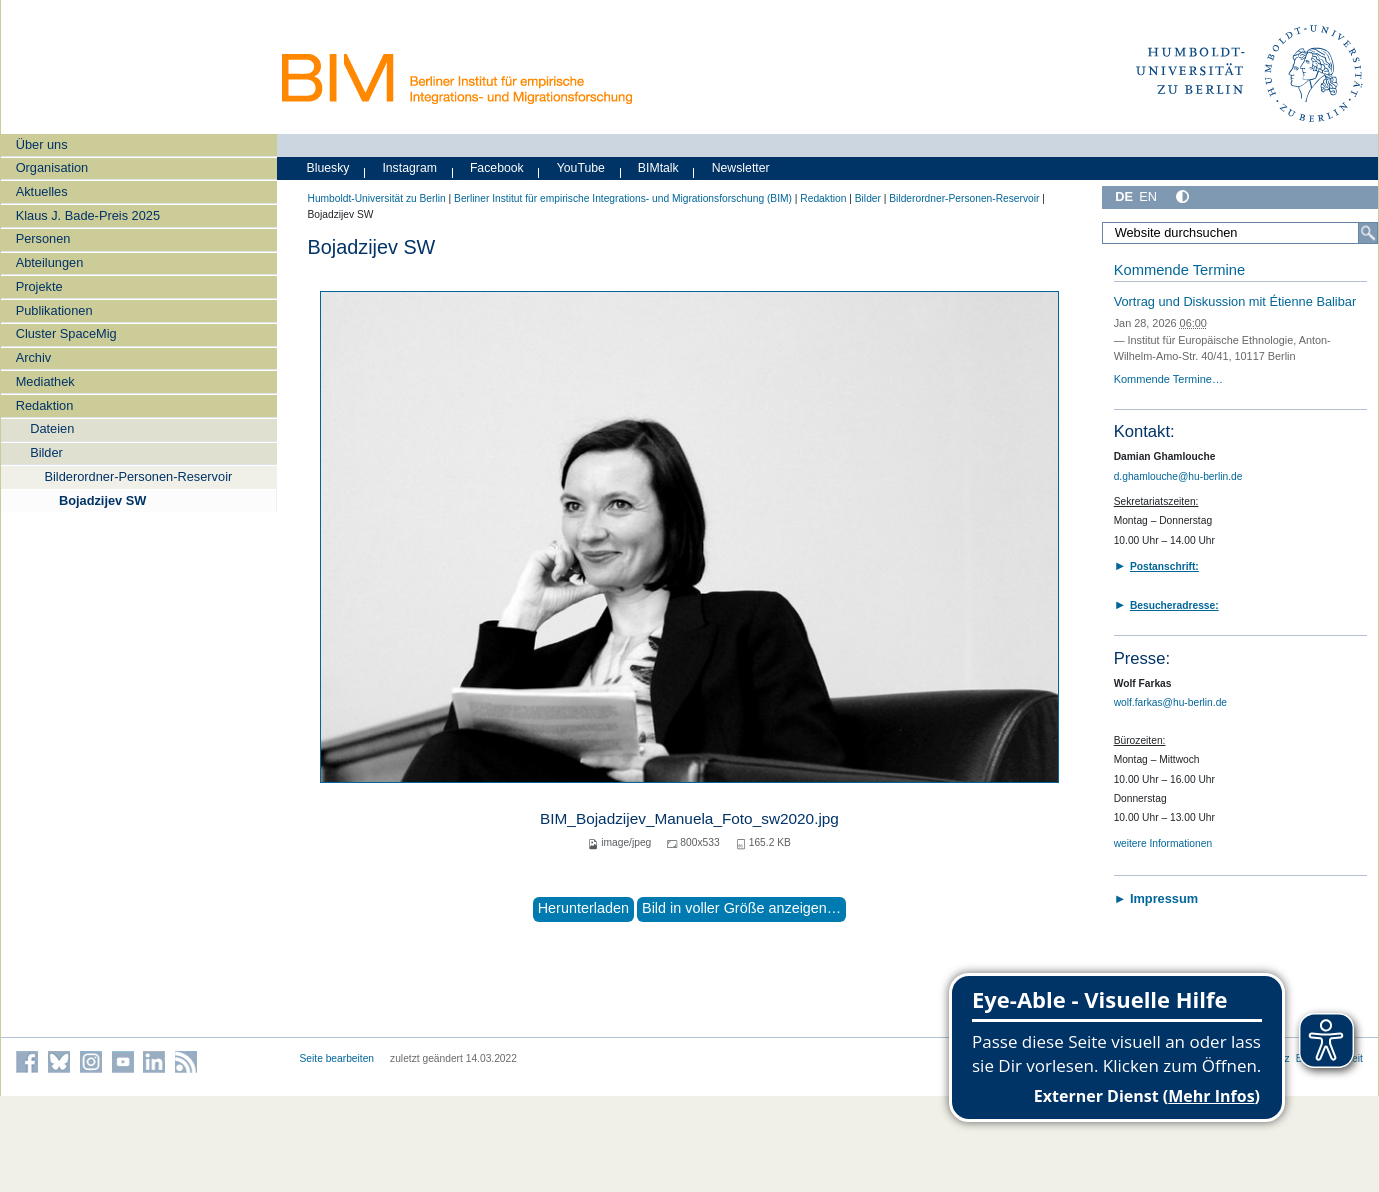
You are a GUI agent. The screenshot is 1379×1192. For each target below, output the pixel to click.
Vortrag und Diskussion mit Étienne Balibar (1235, 301)
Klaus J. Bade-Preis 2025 (88, 215)
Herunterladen (583, 908)
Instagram (409, 168)
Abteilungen (50, 262)
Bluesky (328, 168)
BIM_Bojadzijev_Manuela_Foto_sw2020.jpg (689, 818)
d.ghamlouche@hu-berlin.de (1178, 476)
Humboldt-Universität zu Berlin (377, 198)
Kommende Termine (1179, 270)
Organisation (52, 167)
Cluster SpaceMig (66, 333)
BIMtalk (658, 168)
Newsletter (741, 168)
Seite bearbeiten (337, 1058)
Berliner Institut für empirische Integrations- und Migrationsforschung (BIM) (623, 198)
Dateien (52, 428)
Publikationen (54, 310)
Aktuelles (42, 191)
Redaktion (45, 405)
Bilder (46, 452)
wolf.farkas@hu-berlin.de (1170, 702)
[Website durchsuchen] (1239, 233)
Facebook (497, 168)
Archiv (34, 357)
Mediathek (45, 381)
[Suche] (1368, 233)
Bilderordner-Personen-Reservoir (138, 476)
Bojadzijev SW (102, 500)
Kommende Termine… (1168, 379)
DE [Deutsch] (1124, 196)
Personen (43, 238)
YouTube (581, 168)
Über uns (42, 144)
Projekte (39, 286)
